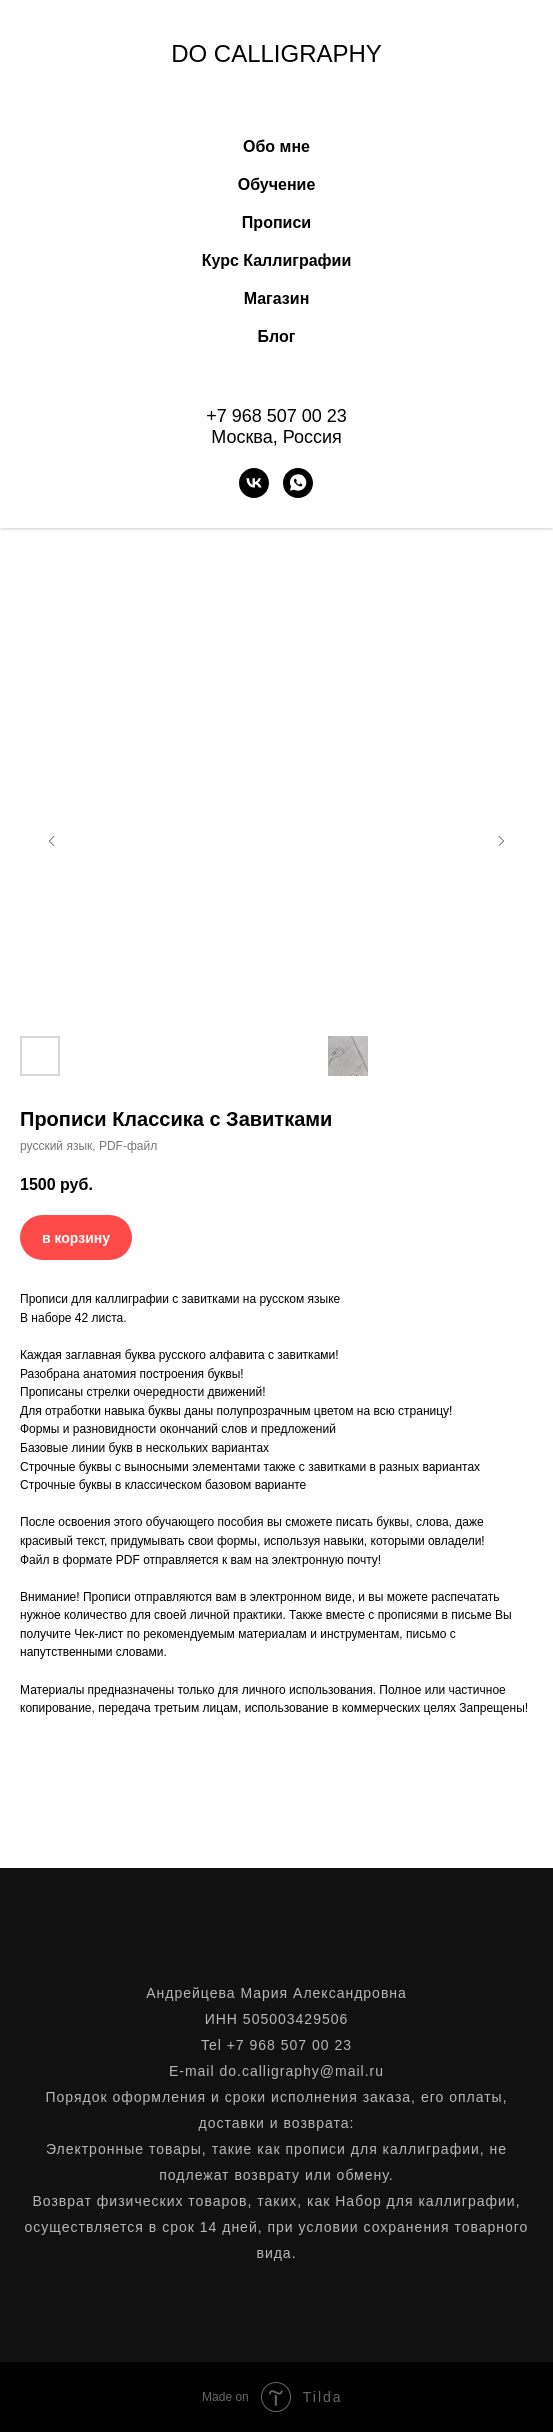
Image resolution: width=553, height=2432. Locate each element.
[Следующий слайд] (501, 841)
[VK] (254, 483)
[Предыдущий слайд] (52, 841)
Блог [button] (277, 336)
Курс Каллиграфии (277, 260)
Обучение (277, 184)
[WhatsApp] (298, 483)
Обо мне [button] (276, 146)
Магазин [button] (277, 298)
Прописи (276, 222)
